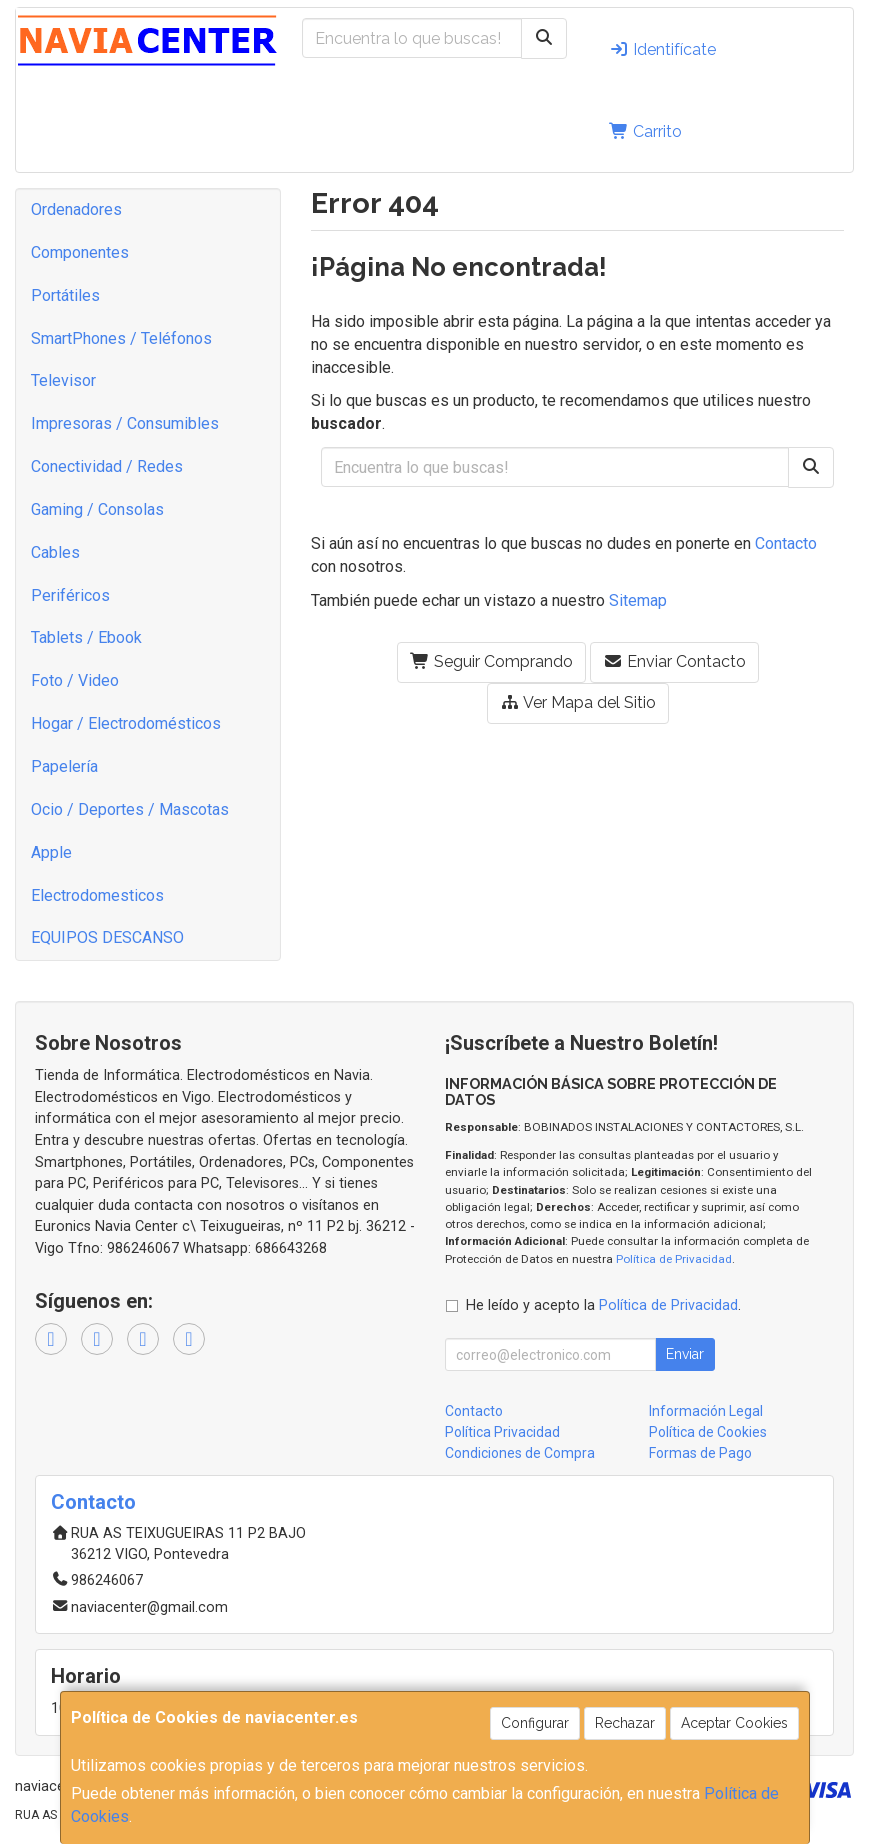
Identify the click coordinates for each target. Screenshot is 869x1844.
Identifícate (662, 49)
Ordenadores (76, 209)
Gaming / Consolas (97, 509)
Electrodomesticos (97, 895)
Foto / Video (75, 680)
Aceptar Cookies (734, 1723)
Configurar (535, 1723)
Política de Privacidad (674, 1259)
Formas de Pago (700, 1453)
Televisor (63, 380)
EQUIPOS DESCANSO (107, 937)
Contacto (786, 543)
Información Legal (706, 1411)
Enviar (685, 1354)
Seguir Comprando (491, 661)
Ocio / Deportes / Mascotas (130, 809)
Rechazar (625, 1723)
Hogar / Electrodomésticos (126, 723)
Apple (51, 852)
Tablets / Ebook (86, 637)
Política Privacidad (502, 1432)
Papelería (64, 766)
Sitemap (638, 600)
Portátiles (65, 295)
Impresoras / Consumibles (125, 423)
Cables (55, 552)
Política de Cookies (708, 1432)
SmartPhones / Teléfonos (121, 338)
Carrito (645, 131)
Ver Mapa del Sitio (578, 702)
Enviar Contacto (674, 661)
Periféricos (70, 595)
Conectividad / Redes (107, 466)
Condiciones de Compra (520, 1453)
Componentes (80, 252)
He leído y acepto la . (603, 1305)
